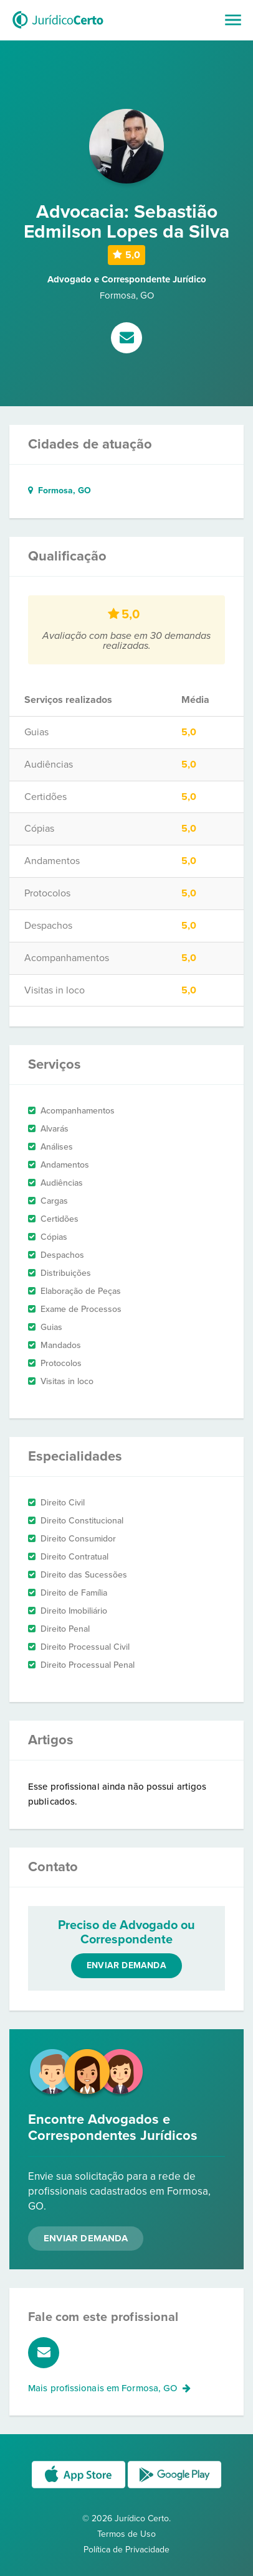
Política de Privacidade (126, 2549)
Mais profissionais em (109, 2388)
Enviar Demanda (86, 2238)
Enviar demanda (126, 1965)
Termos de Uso (126, 2534)
